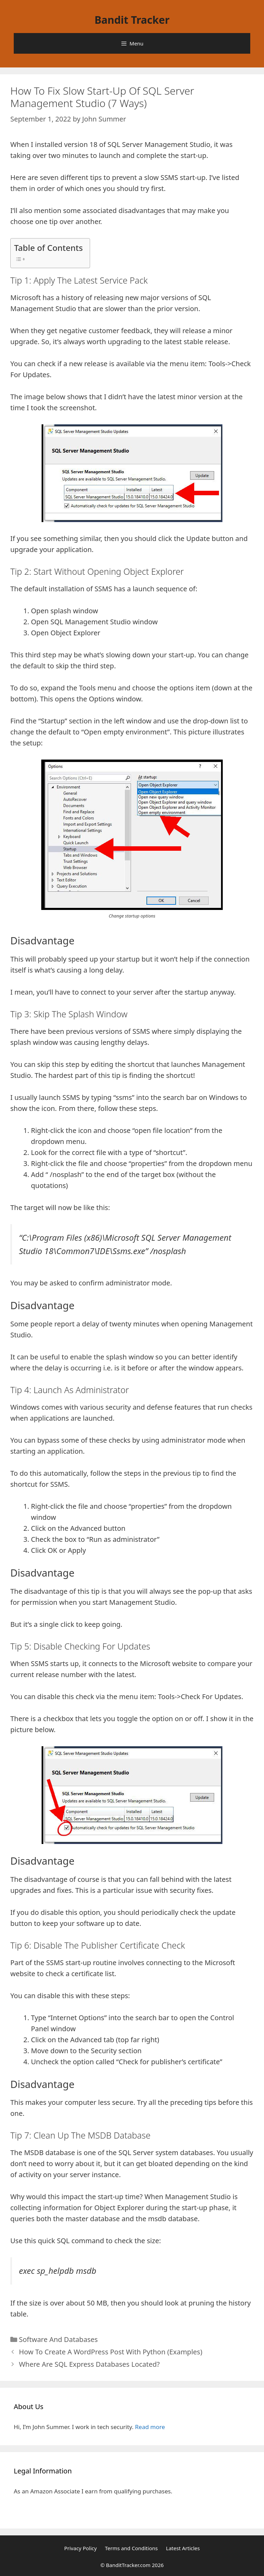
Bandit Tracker (132, 20)
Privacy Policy (80, 2548)
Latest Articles (183, 2548)
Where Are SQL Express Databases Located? (89, 2364)
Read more (150, 2427)
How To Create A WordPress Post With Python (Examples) (110, 2351)
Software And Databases (58, 2339)
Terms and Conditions (131, 2548)
